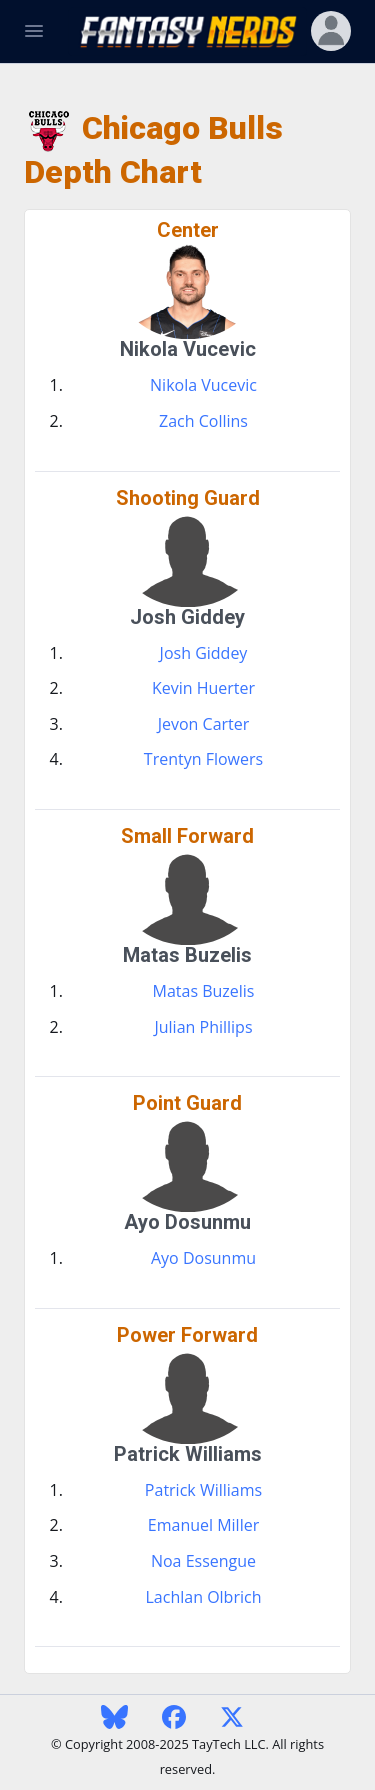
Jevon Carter (204, 724)
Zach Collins (203, 421)
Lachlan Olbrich (204, 1597)
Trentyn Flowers (203, 759)
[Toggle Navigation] (34, 31)
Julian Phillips (203, 1027)
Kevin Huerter (203, 688)
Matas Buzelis (204, 991)
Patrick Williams (203, 1490)
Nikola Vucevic (203, 385)
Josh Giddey (204, 653)
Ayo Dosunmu (203, 1258)
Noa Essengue (203, 1561)
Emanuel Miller (203, 1525)
